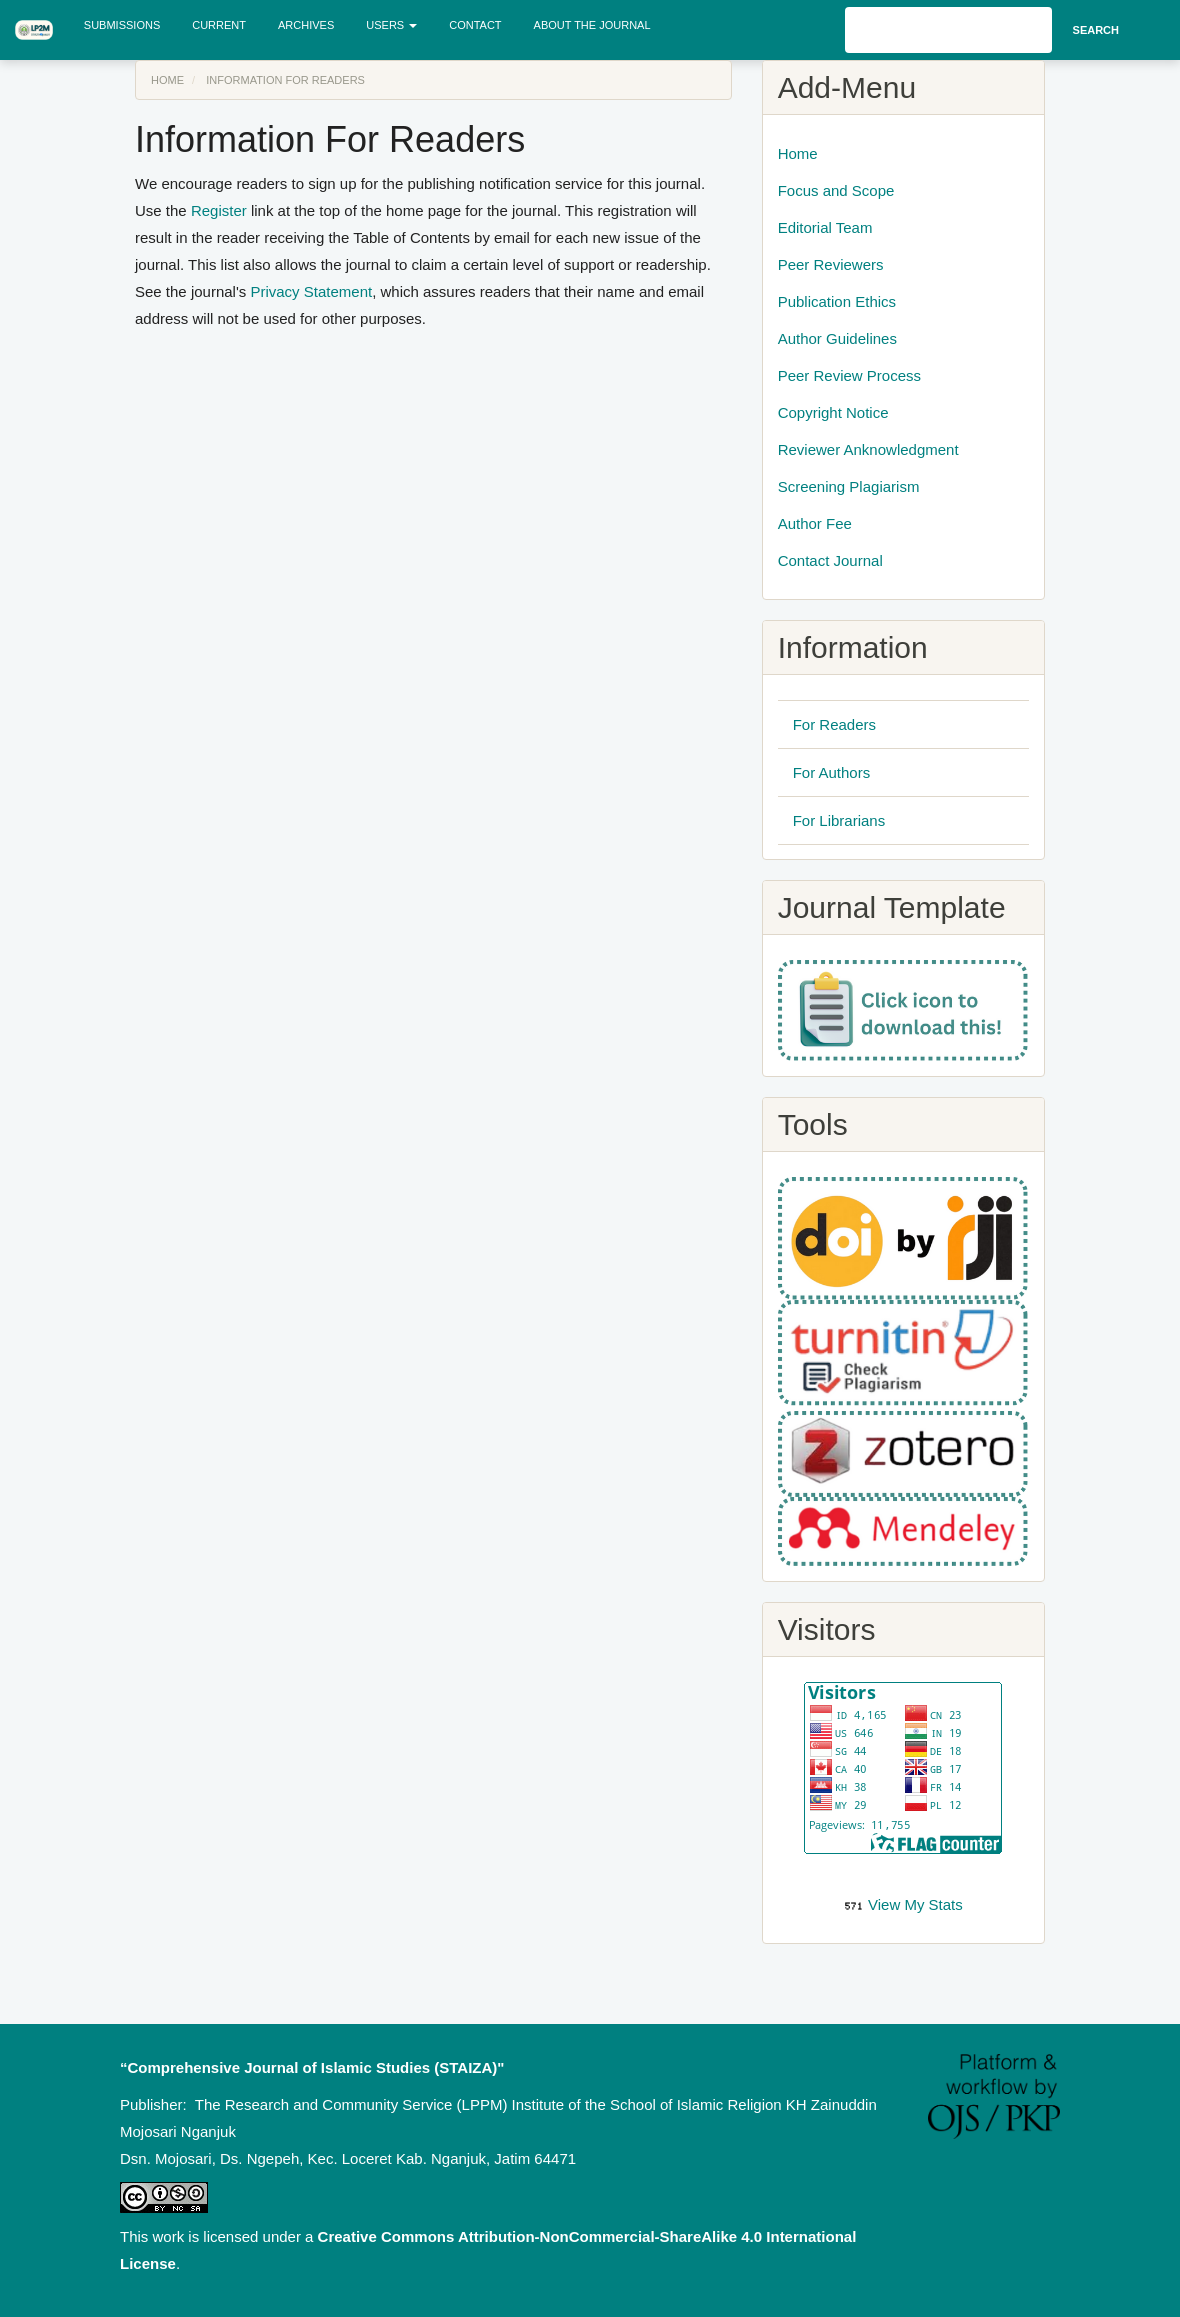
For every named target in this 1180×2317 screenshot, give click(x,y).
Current (219, 25)
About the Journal (592, 25)
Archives (306, 25)
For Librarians (839, 820)
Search (1096, 30)
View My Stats (915, 1904)
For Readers (834, 724)
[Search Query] (948, 30)
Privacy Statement (311, 291)
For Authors (832, 772)
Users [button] (391, 25)
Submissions (122, 25)
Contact (475, 25)
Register (219, 210)
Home (167, 80)
